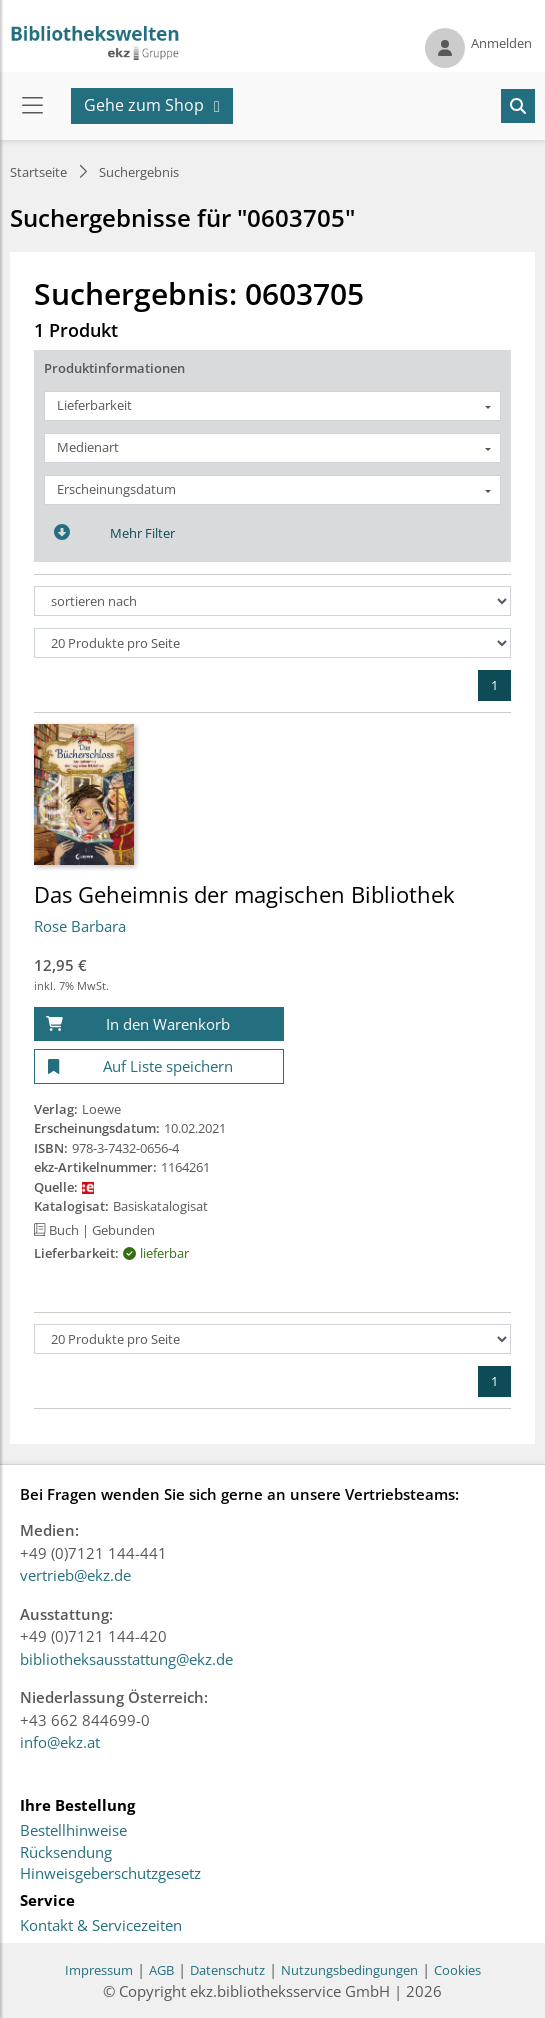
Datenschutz (227, 1970)
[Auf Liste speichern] (159, 1066)
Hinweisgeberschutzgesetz (110, 1874)
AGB (161, 1970)
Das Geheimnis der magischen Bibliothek (244, 894)
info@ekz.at (60, 1742)
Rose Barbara (80, 926)
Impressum (99, 1970)
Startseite (38, 172)
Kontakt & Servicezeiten (101, 1926)
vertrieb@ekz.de (75, 1575)
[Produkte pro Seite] (272, 643)
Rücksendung (66, 1853)
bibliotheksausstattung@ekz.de (126, 1659)
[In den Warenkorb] (159, 1024)
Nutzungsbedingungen (349, 1970)
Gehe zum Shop (144, 105)
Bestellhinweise (73, 1831)
